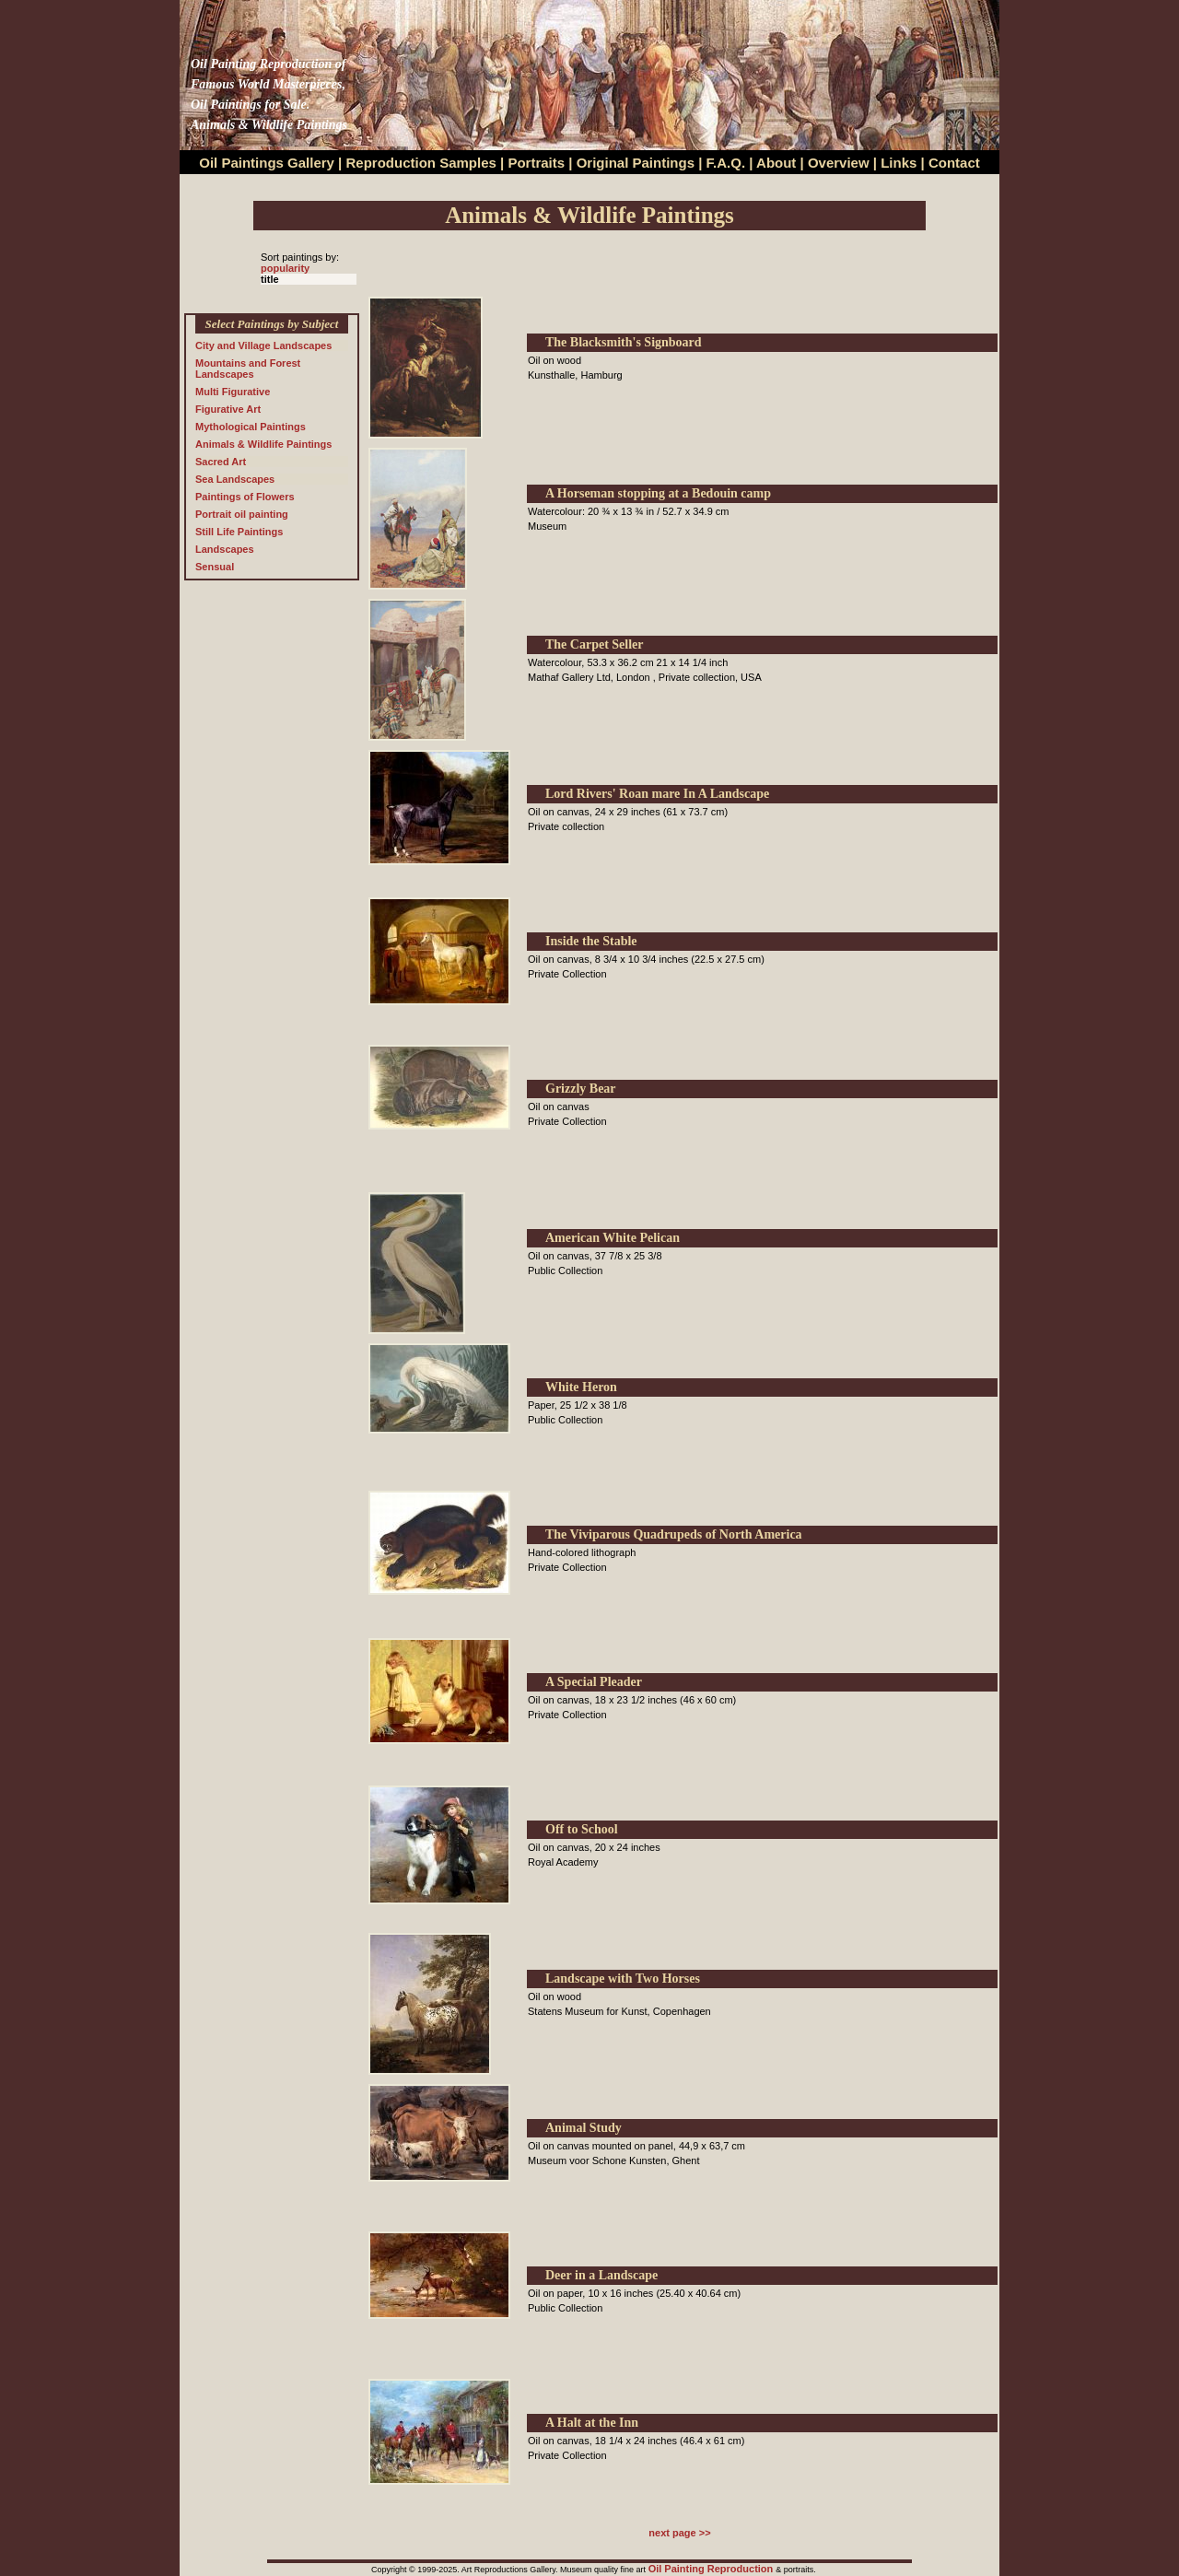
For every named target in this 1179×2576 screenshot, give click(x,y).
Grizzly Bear (580, 1088)
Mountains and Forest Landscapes (247, 368)
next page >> (679, 2532)
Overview (839, 162)
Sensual (214, 566)
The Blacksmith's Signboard (623, 342)
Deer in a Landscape (601, 2275)
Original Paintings (636, 162)
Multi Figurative (232, 391)
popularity (285, 268)
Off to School (581, 1829)
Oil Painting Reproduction (712, 2568)
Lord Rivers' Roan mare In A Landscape (657, 794)
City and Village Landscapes (263, 345)
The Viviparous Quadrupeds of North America (673, 1534)
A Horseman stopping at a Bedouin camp (658, 493)
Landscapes (224, 549)
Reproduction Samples (421, 162)
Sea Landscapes (234, 479)
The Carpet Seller (594, 644)
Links (900, 162)
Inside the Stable (591, 941)
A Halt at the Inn (591, 2423)
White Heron (581, 1387)
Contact (954, 162)
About (776, 162)
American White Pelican (612, 1238)
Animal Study (583, 2128)
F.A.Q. (726, 162)
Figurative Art (228, 409)
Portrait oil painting (241, 514)
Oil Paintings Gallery (266, 162)
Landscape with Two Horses (622, 1978)
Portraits (536, 162)
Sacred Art (220, 461)
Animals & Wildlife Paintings (263, 444)
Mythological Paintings (250, 426)
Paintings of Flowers (245, 496)
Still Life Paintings (239, 531)
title (270, 279)
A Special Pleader (593, 1682)
